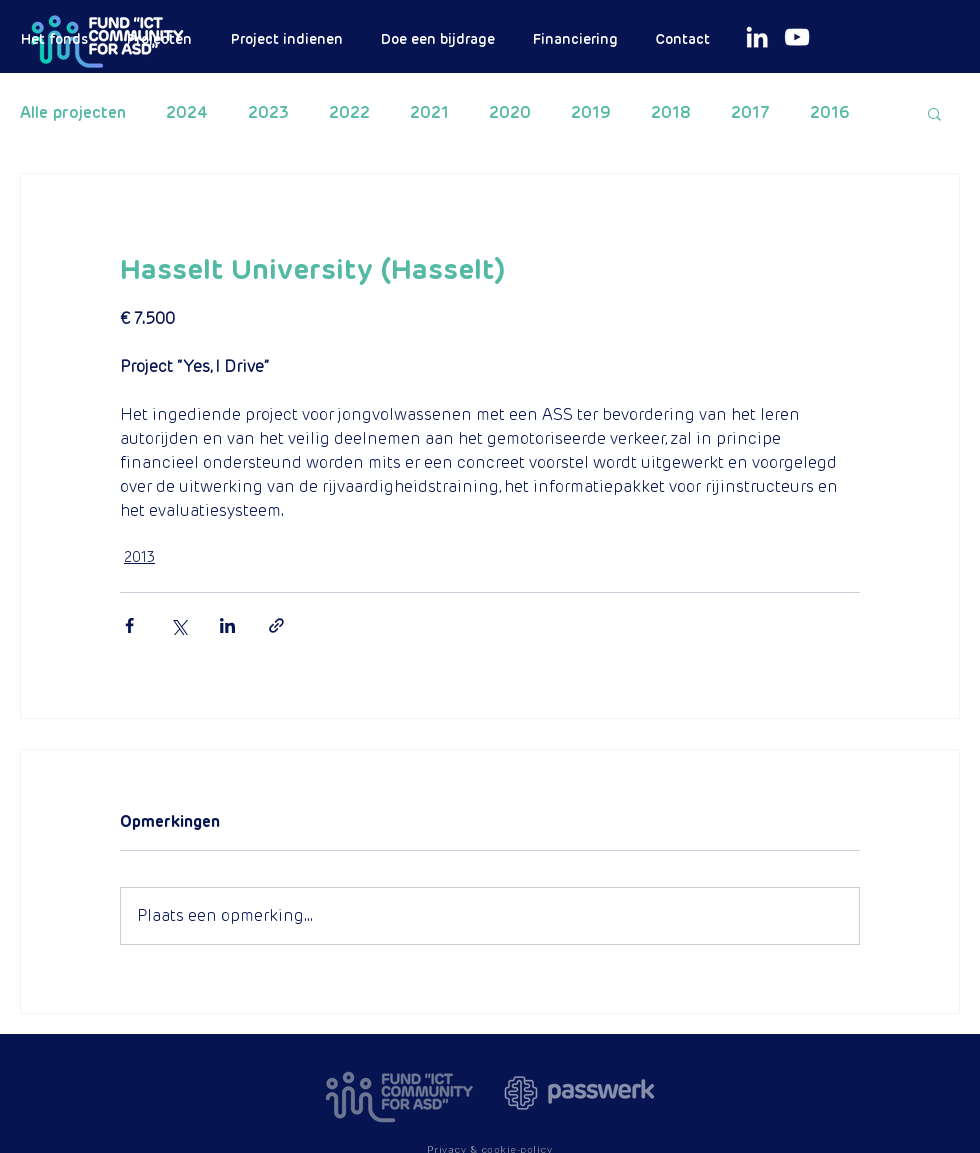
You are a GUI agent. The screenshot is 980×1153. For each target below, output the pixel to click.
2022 (349, 113)
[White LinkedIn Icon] (757, 37)
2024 (187, 113)
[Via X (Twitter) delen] (178, 625)
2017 (750, 113)
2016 (830, 113)
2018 (671, 113)
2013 (139, 557)
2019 (591, 113)
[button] (934, 113)
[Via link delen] (276, 625)
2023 (268, 113)
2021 (429, 113)
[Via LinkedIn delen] (227, 625)
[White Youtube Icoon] (797, 37)
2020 (510, 113)
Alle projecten (73, 113)
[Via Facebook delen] (129, 625)
